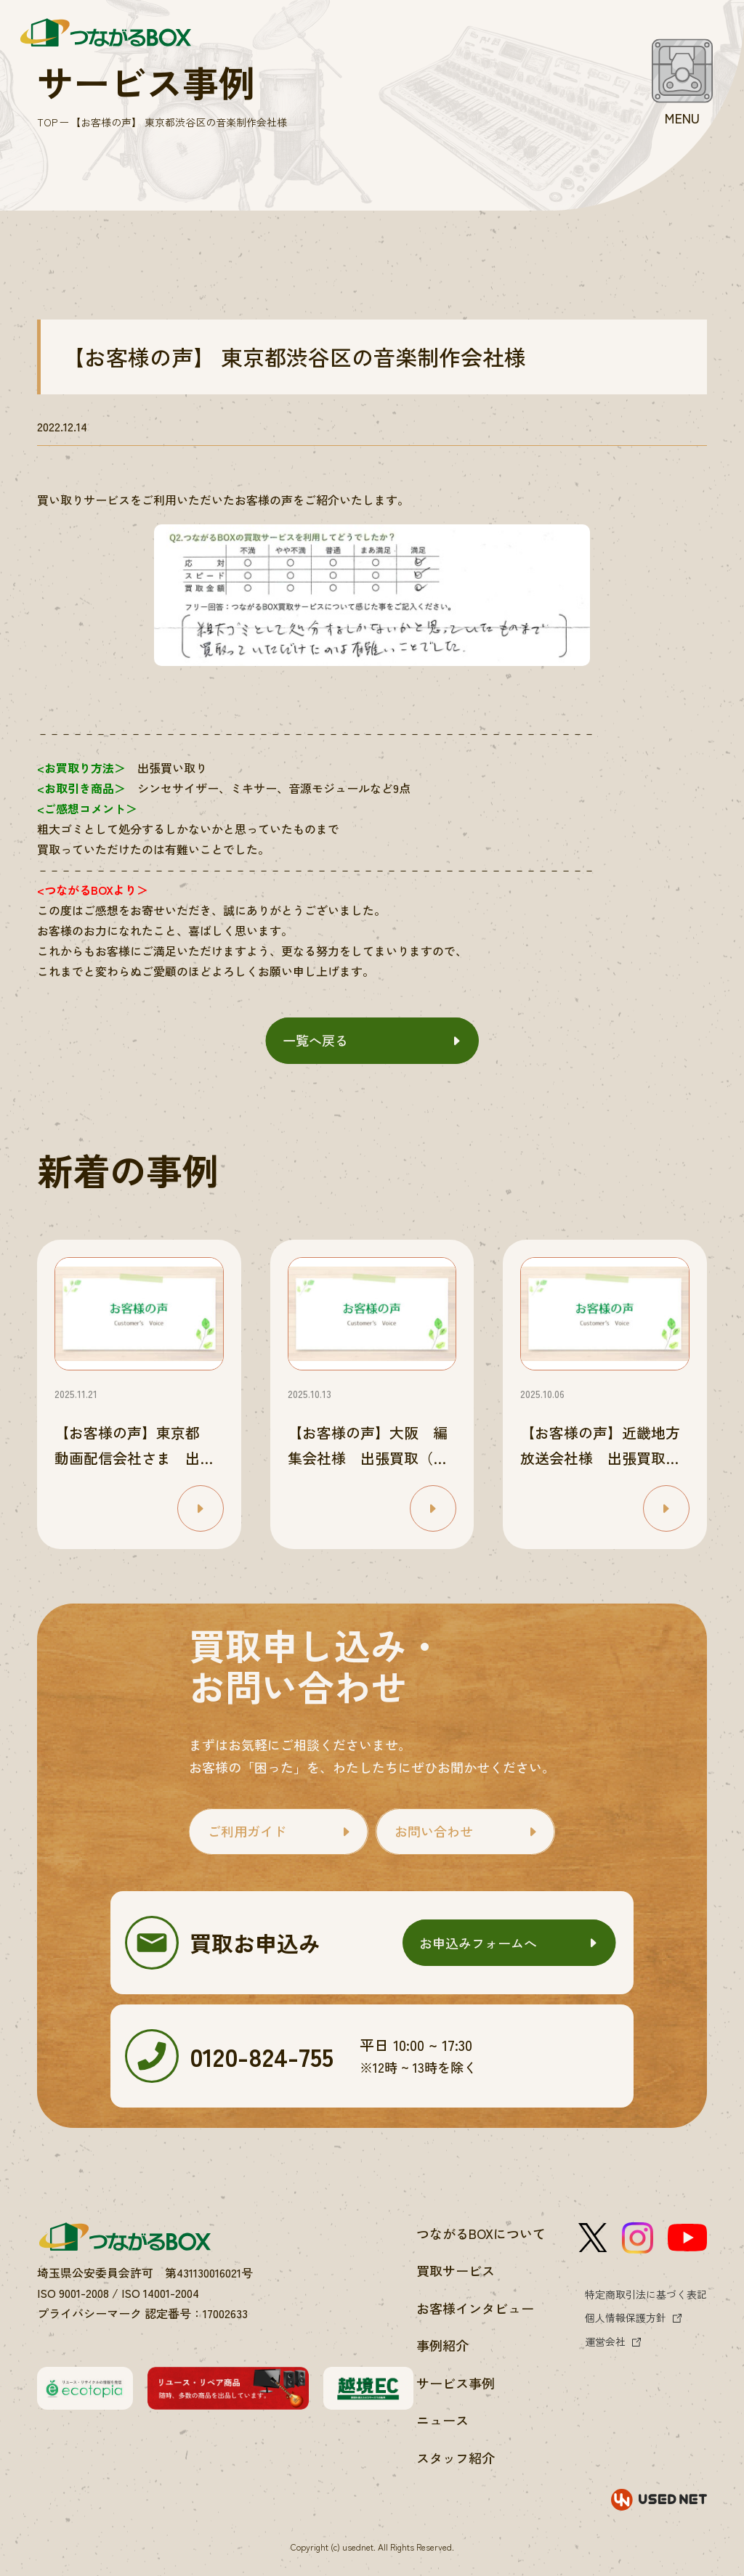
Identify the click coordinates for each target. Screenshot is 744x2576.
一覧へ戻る (315, 1040)
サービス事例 (455, 2382)
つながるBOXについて (481, 2233)
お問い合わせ (434, 1830)
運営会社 (605, 2341)
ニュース (442, 2419)
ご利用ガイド (247, 1830)
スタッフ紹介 (455, 2457)
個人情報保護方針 (625, 2317)
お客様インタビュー (475, 2308)
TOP (47, 122)
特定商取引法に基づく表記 (646, 2294)
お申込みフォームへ (478, 1942)
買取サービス (455, 2270)
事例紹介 (442, 2345)
